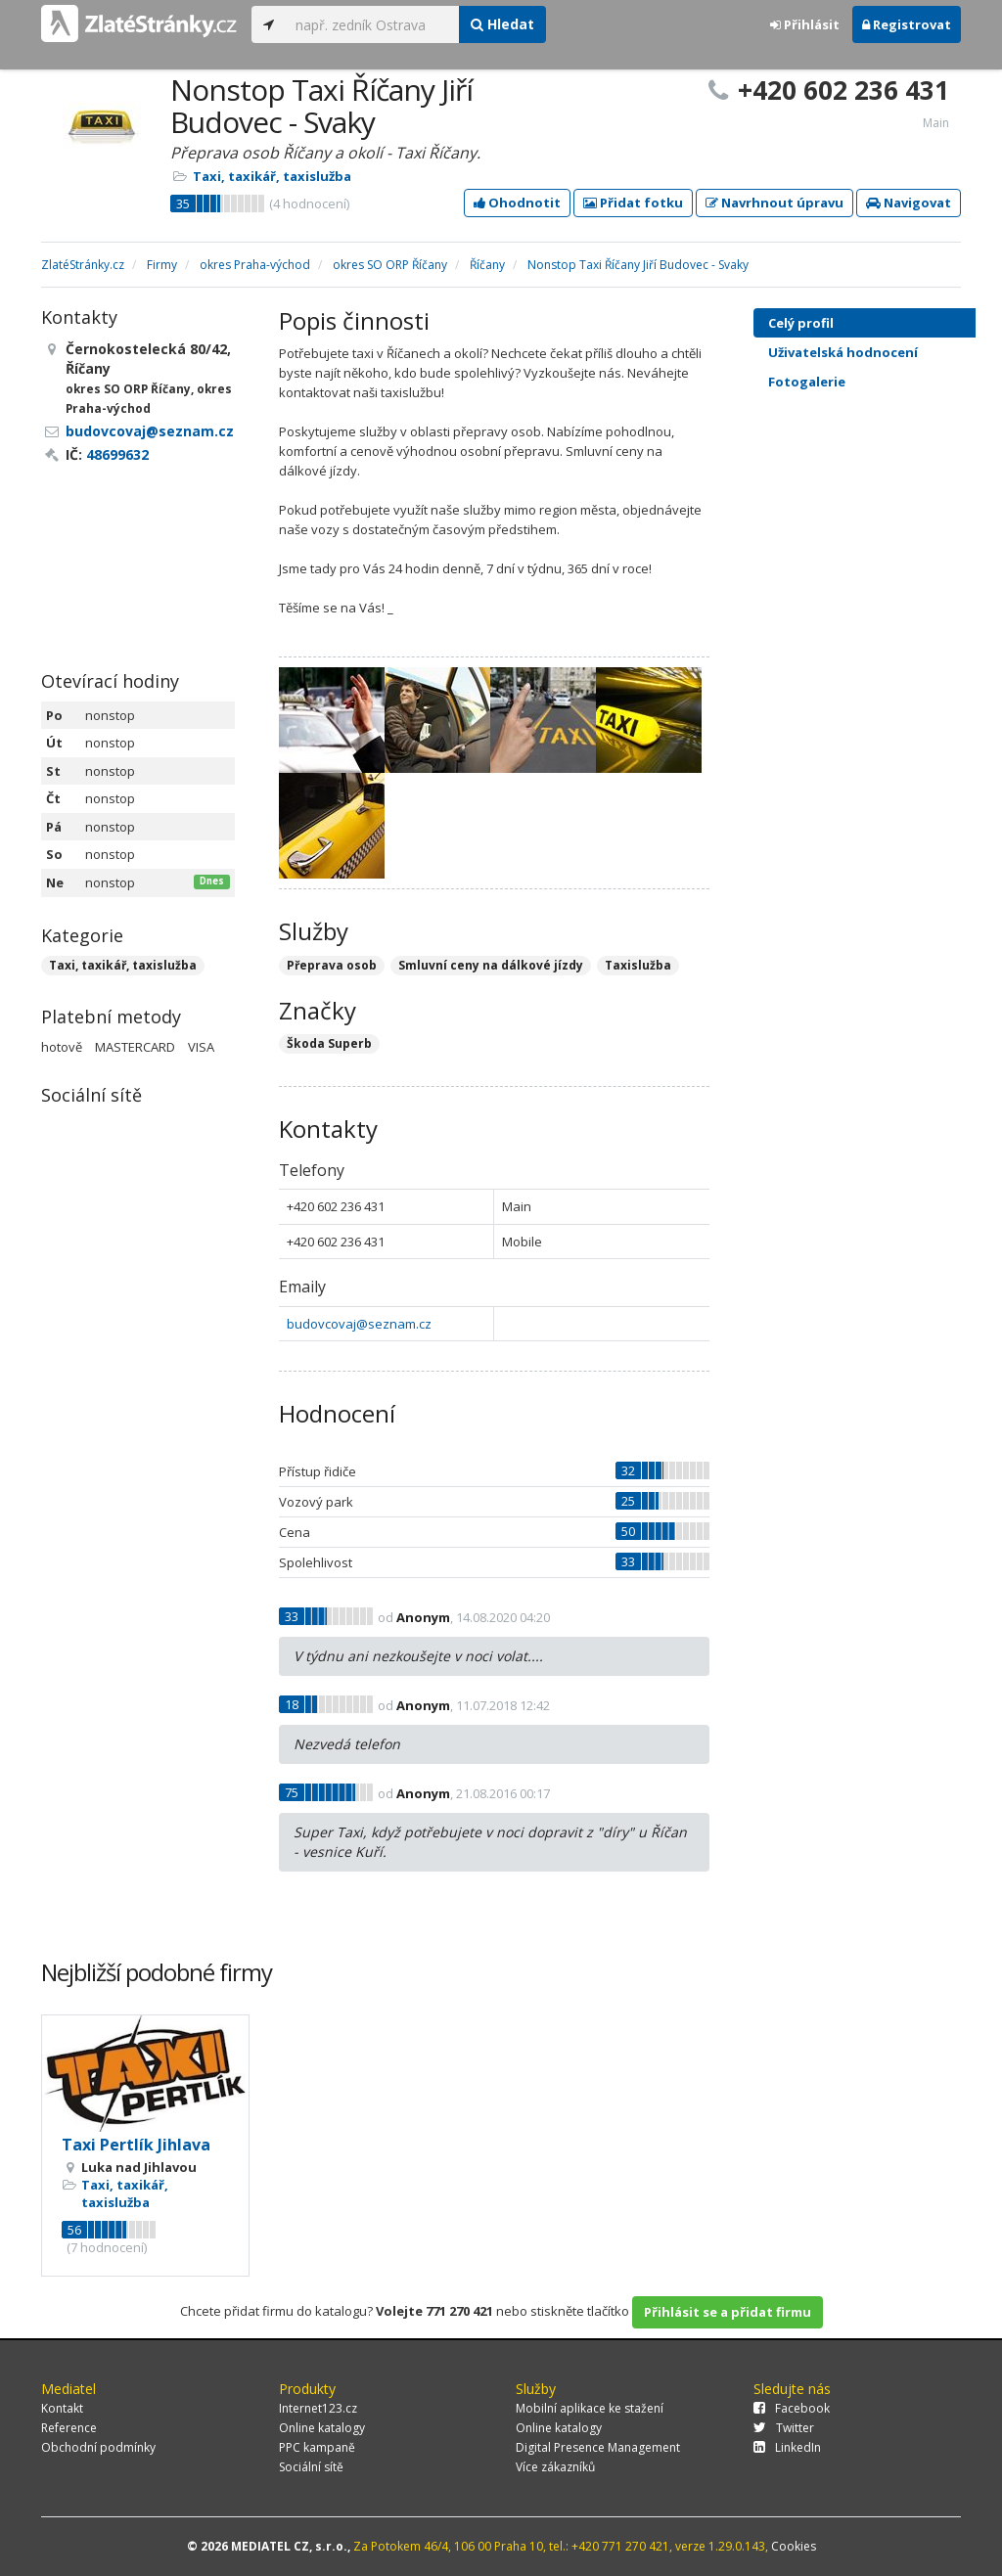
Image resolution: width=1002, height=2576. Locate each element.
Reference (69, 2427)
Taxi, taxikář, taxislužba (272, 176)
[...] (372, 24)
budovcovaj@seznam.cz (359, 1324)
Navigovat (908, 202)
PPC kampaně (317, 2447)
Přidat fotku (633, 202)
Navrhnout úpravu (774, 202)
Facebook (791, 2408)
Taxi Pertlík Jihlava (136, 2144)
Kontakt (62, 2408)
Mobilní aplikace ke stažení (589, 2408)
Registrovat (906, 24)
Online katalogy (322, 2427)
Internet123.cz (318, 2408)
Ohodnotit (517, 202)
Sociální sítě (311, 2467)
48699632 (117, 454)
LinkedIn (787, 2447)
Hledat (502, 24)
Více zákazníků (555, 2467)
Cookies (793, 2546)
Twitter (783, 2427)
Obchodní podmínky (98, 2447)
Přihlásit (805, 24)
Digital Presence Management (598, 2447)
